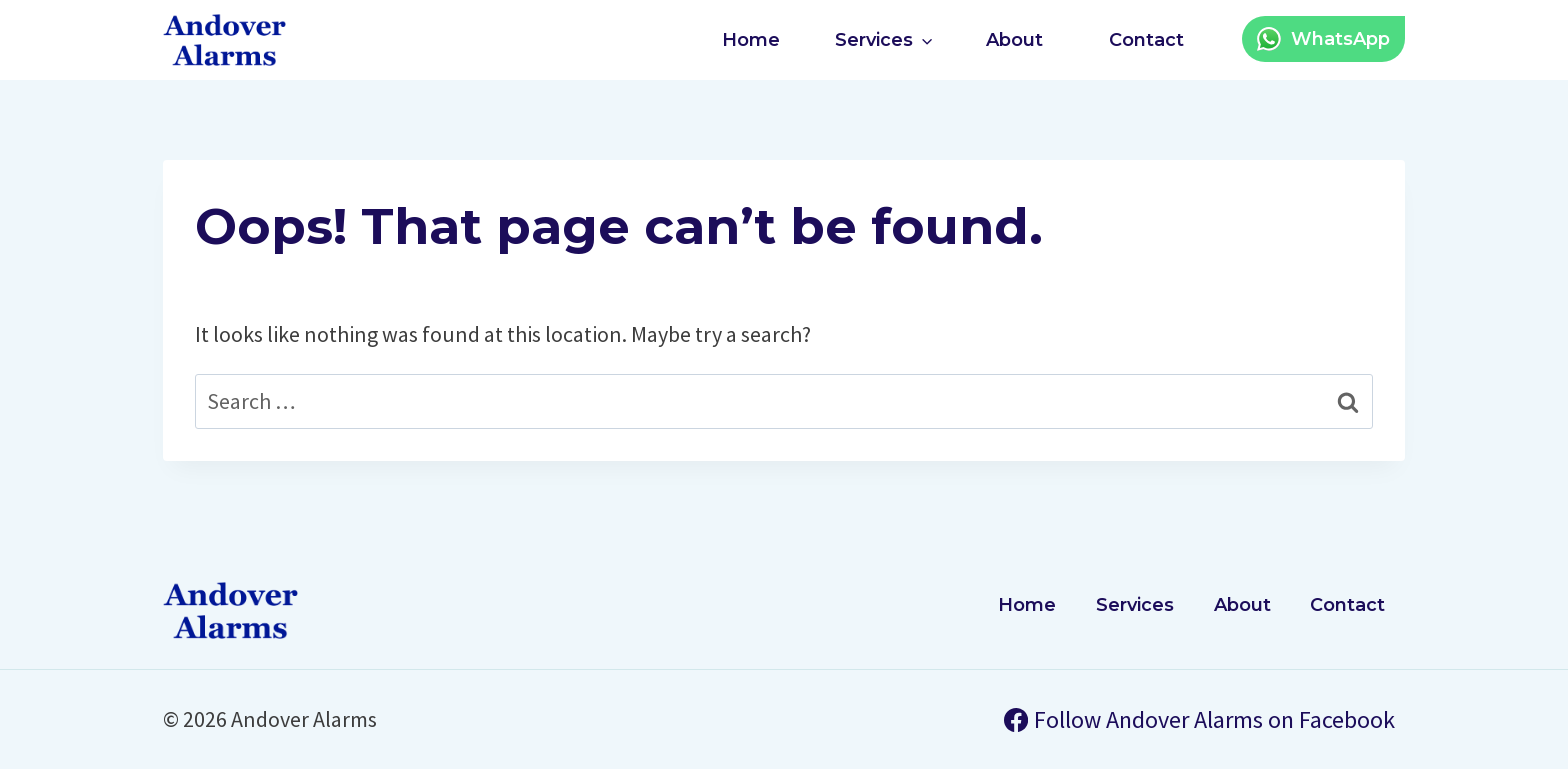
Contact (1146, 40)
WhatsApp (1340, 39)
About (1014, 40)
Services (1135, 605)
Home (751, 40)
